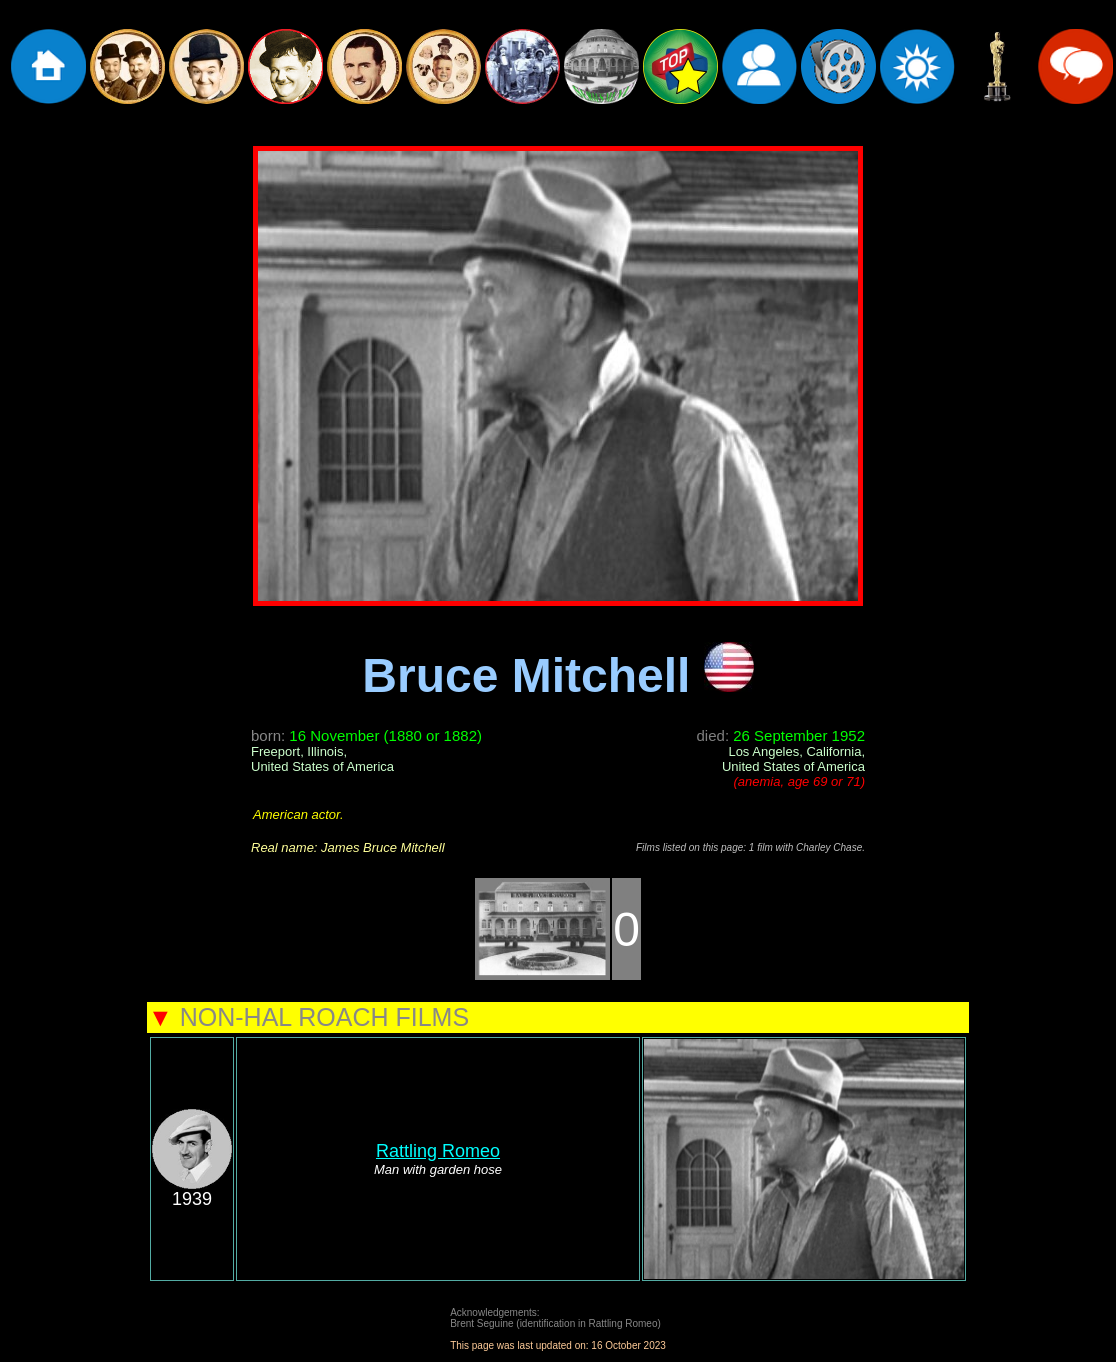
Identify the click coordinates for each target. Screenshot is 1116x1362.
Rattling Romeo (438, 1151)
